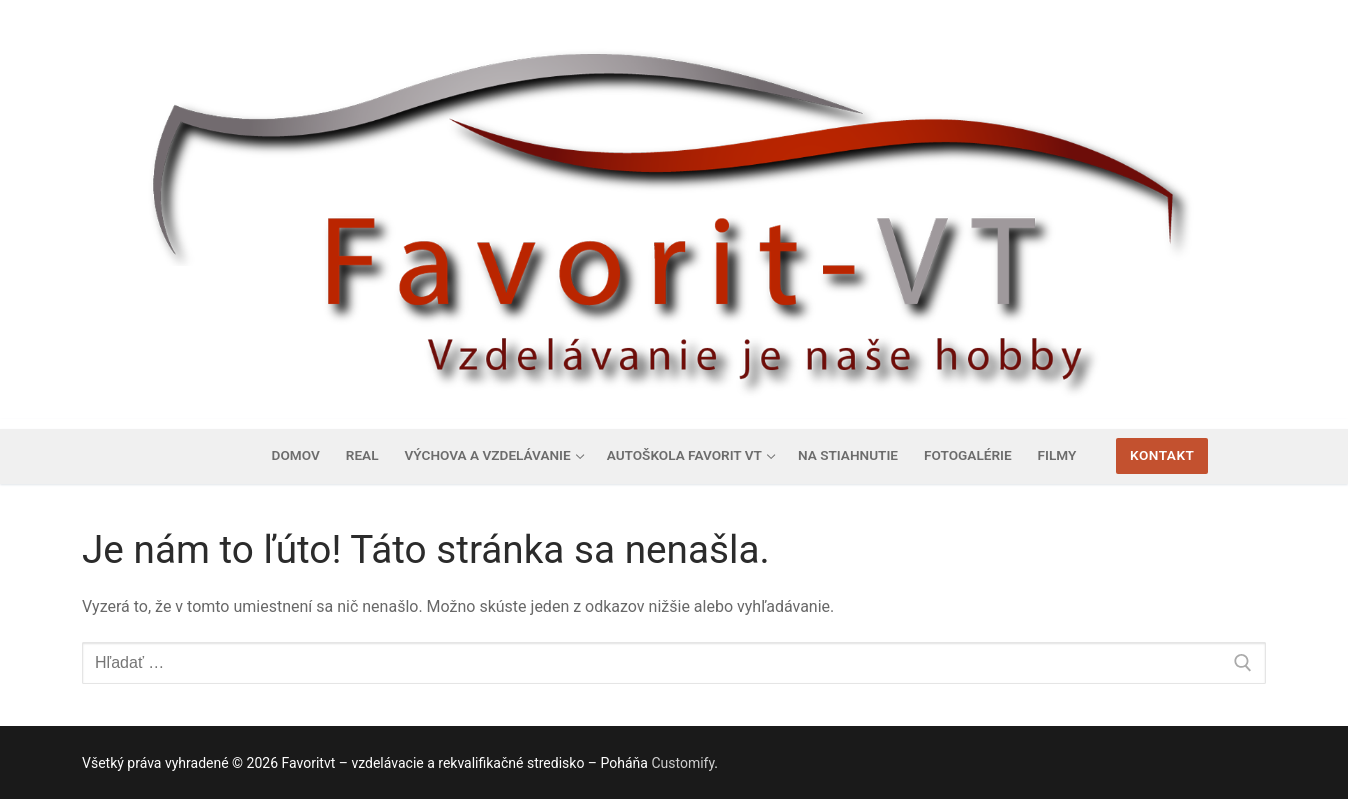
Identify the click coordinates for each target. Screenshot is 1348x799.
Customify (682, 763)
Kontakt (1162, 455)
